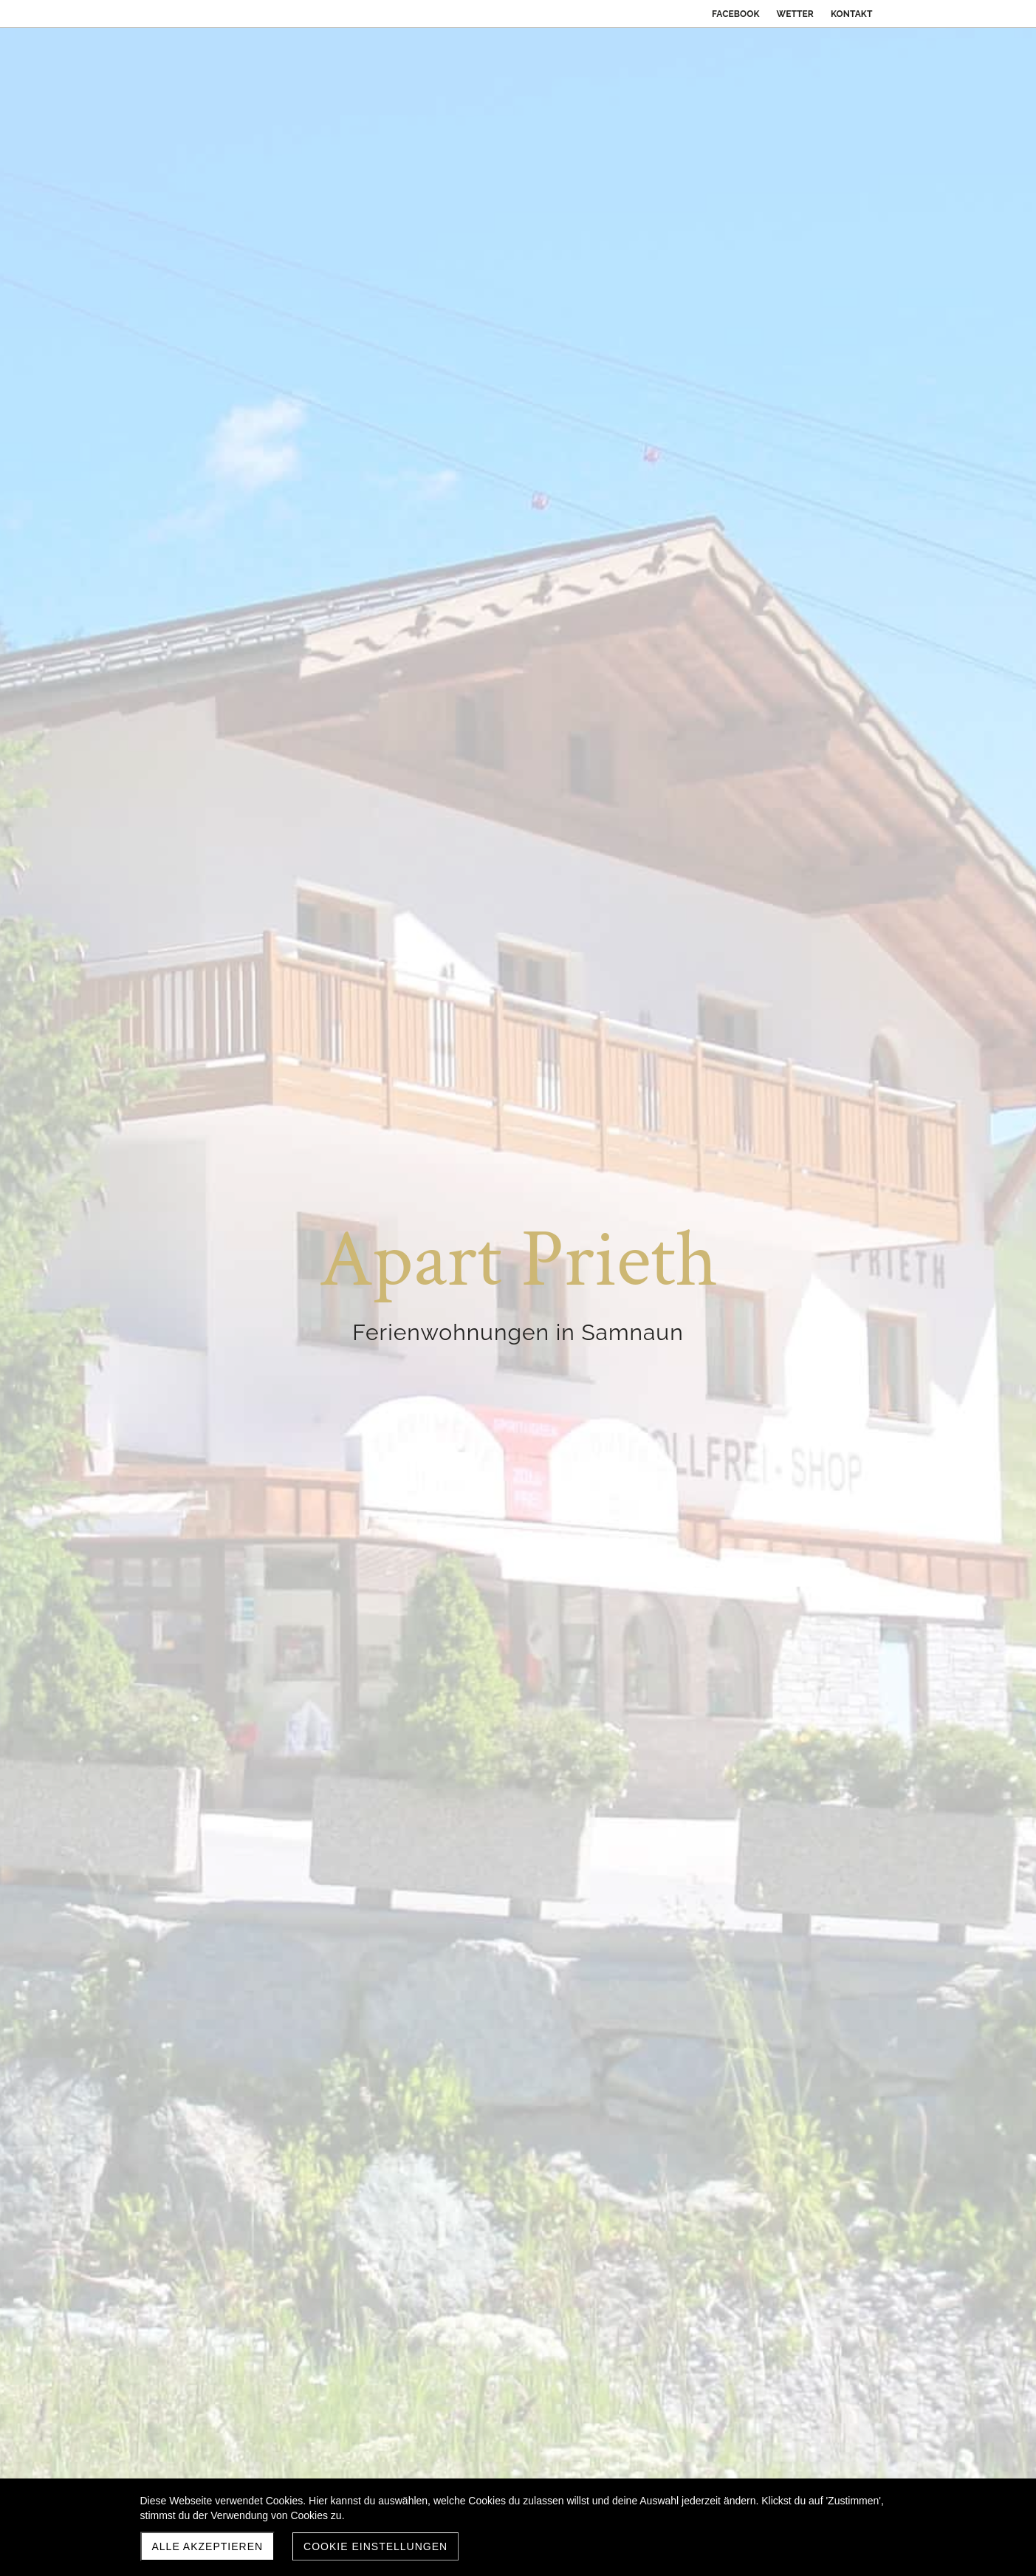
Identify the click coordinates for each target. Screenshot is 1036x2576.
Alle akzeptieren (208, 2546)
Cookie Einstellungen (375, 2546)
